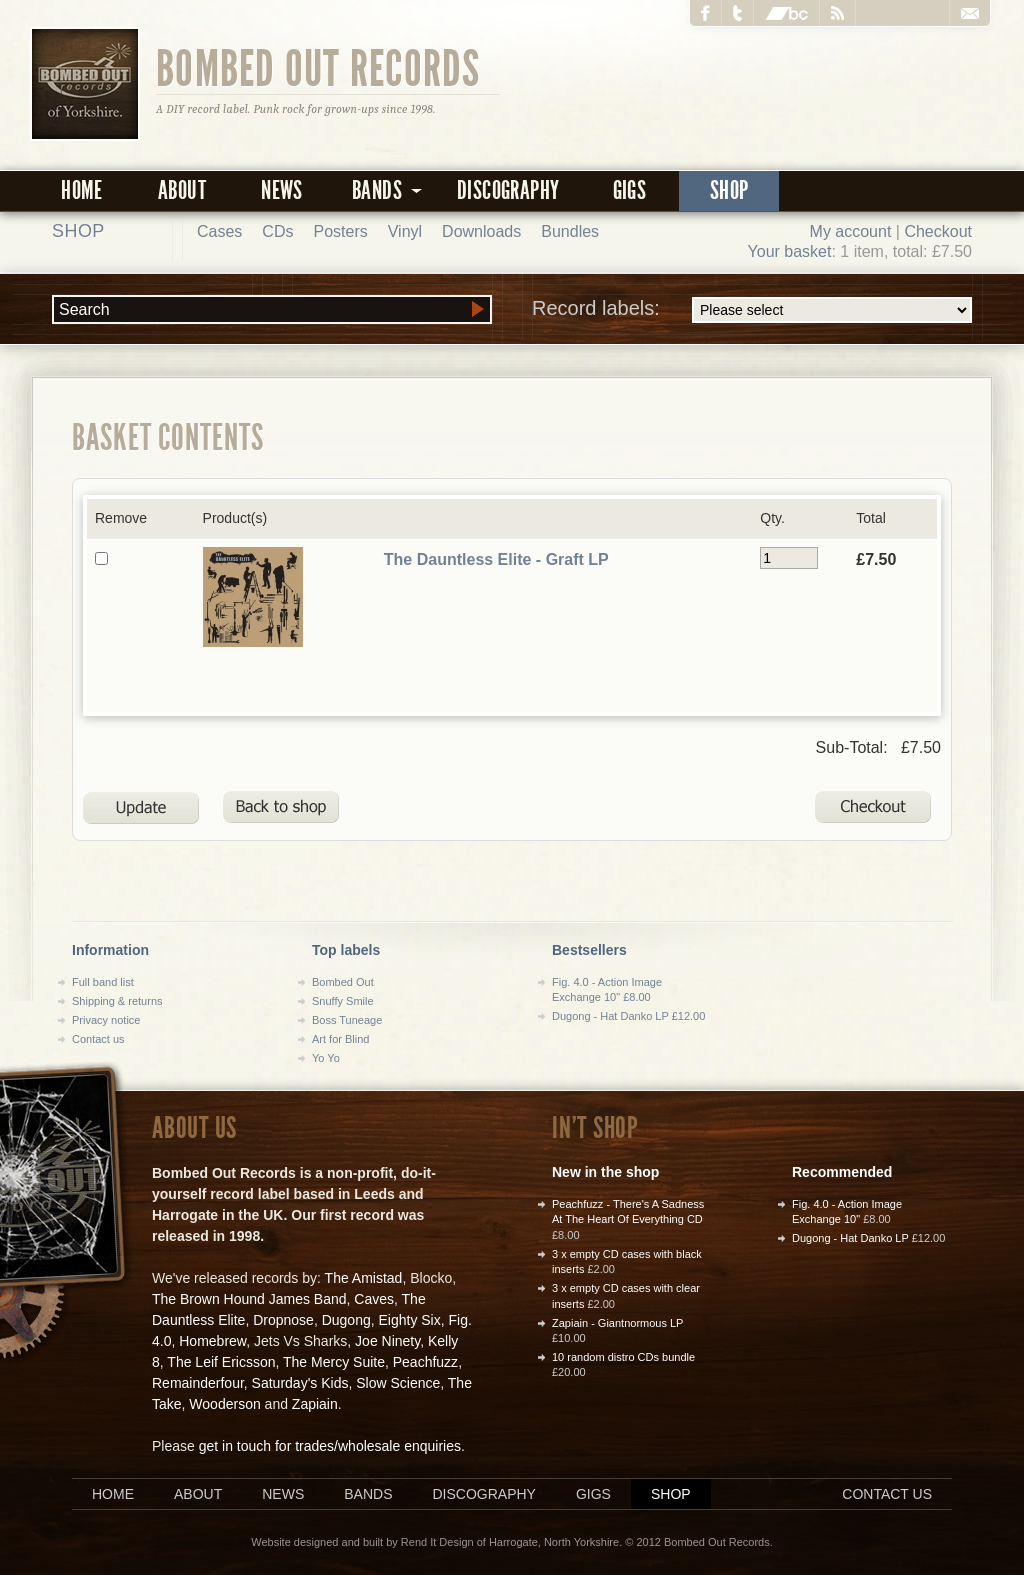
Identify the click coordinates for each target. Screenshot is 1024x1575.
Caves (374, 1299)
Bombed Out (343, 982)
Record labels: (752, 310)
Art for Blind (340, 1039)
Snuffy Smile (343, 1001)
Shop (729, 190)
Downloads (481, 231)
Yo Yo (326, 1058)
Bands (368, 1494)
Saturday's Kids (300, 1383)
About (182, 190)
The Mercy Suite (334, 1362)
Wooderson (224, 1404)
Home (82, 190)
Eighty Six (409, 1320)
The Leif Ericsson (221, 1362)
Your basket (790, 251)
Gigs (630, 190)
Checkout (938, 231)
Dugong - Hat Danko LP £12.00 (628, 1016)
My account (851, 231)
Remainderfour (198, 1383)
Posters (340, 231)
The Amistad (364, 1278)
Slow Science (398, 1383)
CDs (277, 231)
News (282, 190)
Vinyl (405, 231)
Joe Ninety (387, 1341)
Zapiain (315, 1404)
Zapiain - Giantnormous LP (617, 1323)
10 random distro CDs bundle (623, 1357)
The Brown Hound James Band (249, 1299)
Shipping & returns (117, 1001)
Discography (508, 190)
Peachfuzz (425, 1362)
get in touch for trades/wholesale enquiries (330, 1446)
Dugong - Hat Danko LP (850, 1238)
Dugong (346, 1320)
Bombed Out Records (318, 67)
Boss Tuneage (347, 1020)
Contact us (98, 1039)
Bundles (570, 231)
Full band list (103, 982)
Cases (219, 231)
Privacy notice (106, 1020)
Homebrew (212, 1341)
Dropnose (283, 1320)
